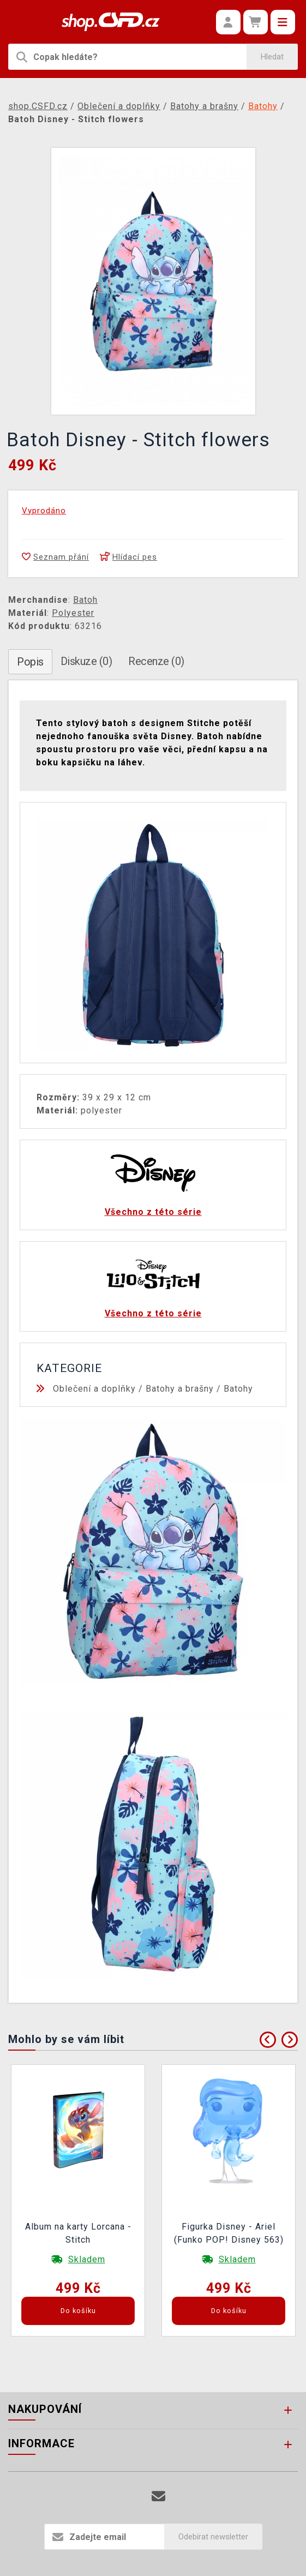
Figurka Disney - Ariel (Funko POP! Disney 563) (229, 2233)
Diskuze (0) (86, 661)
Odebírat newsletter (213, 2537)
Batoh (85, 600)
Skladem (86, 2259)
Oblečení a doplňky (94, 1388)
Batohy (238, 1388)
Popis (30, 661)
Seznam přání (55, 557)
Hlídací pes (128, 557)
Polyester (73, 613)
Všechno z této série (153, 1212)
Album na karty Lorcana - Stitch (78, 2233)
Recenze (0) (156, 661)
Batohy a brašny (180, 1388)
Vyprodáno (44, 511)
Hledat (272, 57)
